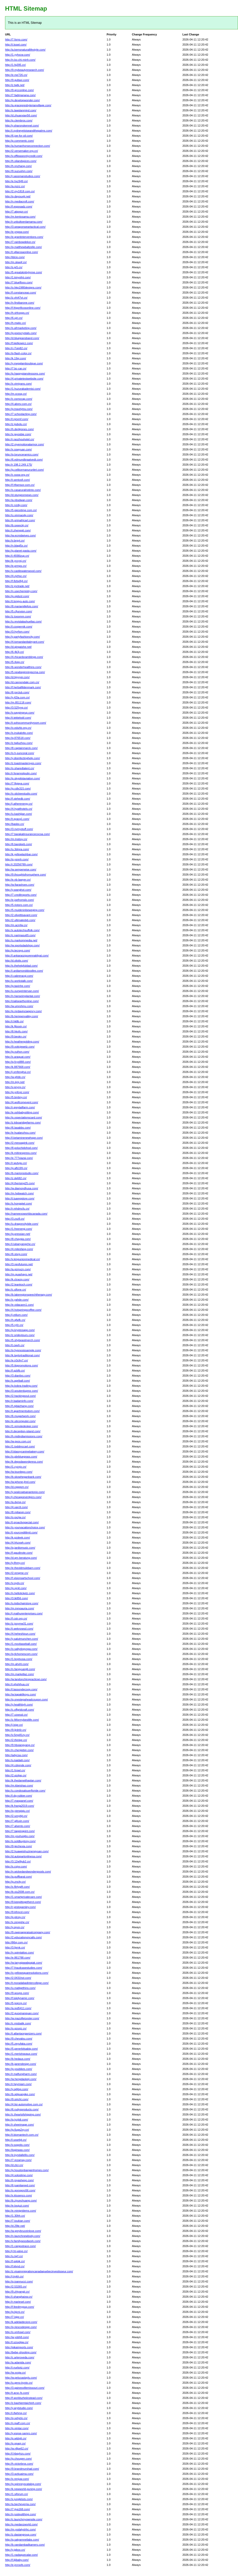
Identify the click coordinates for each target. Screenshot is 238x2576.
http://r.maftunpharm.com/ (21, 2073)
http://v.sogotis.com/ (17, 2144)
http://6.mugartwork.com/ (20, 1416)
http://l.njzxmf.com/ (16, 419)
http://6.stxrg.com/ (16, 1254)
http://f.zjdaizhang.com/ (19, 1405)
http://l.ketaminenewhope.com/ (24, 1137)
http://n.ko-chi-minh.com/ (20, 59)
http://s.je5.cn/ (13, 267)
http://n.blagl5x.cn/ (16, 545)
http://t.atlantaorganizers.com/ (23, 2033)
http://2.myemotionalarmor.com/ (24, 444)
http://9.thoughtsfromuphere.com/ (25, 874)
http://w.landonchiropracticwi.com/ (25, 1679)
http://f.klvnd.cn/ (15, 2266)
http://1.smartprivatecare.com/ (23, 1896)
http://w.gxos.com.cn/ (18, 1441)
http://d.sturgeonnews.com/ (21, 494)
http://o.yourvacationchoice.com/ (25, 1527)
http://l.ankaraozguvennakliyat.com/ (27, 955)
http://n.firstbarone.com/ (19, 302)
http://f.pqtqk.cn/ (15, 2261)
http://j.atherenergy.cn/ (19, 803)
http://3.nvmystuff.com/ (19, 828)
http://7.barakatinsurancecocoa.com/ (27, 834)
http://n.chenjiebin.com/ (19, 1750)
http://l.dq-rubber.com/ (18, 1795)
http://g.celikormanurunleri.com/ (24, 469)
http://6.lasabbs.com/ (18, 1127)
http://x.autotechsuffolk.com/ (22, 930)
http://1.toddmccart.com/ (20, 1446)
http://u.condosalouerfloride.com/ (25, 1790)
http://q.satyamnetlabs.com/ (22, 2539)
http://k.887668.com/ (17, 1066)
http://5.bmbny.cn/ (16, 1097)
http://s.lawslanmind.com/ (20, 110)
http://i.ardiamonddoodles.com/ (24, 970)
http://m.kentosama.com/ (20, 216)
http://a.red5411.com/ (18, 2008)
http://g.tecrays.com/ (17, 950)
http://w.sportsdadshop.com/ (22, 945)
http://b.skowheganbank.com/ (23, 1476)
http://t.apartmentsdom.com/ (22, 1410)
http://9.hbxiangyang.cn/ (20, 1745)
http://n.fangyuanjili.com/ (20, 1669)
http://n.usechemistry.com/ (21, 591)
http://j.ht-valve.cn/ (16, 2251)
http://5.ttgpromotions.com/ (21, 1365)
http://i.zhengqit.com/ (18, 530)
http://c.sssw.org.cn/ (17, 474)
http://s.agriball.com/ (17, 1380)
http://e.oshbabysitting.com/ (22, 1112)
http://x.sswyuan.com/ (18, 449)
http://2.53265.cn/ (16, 2286)
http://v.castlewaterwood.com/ (23, 570)
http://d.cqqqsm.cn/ (17, 1486)
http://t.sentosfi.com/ (17, 479)
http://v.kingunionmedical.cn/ (22, 1259)
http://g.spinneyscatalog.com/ (23, 2483)
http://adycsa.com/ (16, 1755)
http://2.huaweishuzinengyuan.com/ (27, 1851)
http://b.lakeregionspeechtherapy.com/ (28, 1294)
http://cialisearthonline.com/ (22, 1001)
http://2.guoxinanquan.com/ (22, 2013)
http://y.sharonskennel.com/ (22, 125)
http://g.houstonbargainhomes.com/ (27, 2170)
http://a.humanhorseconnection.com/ (27, 145)
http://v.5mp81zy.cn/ (17, 1734)
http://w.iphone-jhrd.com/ (20, 1481)
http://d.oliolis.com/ (16, 960)
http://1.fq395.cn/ (15, 64)
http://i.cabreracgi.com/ (19, 975)
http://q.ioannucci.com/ (19, 2281)
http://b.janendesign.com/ (20, 2063)
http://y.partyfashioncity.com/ (22, 636)
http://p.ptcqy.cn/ (15, 1917)
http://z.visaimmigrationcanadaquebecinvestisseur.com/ (39, 2271)
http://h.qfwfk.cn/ (15, 1319)
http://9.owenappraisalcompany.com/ (27, 1932)
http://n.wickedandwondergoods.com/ (28, 1871)
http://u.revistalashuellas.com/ (23, 621)
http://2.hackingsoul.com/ (20, 1395)
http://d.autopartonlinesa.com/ (23, 1856)
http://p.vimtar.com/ (17, 2428)
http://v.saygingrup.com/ (19, 712)
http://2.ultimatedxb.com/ (20, 920)
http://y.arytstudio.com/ (19, 2407)
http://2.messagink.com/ (19, 1142)
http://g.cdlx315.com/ (18, 788)
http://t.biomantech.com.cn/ (21, 2134)
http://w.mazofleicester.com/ (22, 2018)
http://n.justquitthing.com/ (20, 2514)
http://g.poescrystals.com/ (21, 333)
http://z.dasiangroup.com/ (20, 2534)
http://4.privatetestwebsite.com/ (24, 378)
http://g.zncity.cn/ (15, 1881)
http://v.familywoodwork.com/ (22, 2240)
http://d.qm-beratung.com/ (21, 1557)
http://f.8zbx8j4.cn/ (16, 581)
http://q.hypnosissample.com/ (23, 1350)
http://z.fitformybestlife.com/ (22, 1719)
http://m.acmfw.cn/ (16, 925)
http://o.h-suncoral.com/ (19, 753)
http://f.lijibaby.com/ (17, 2559)
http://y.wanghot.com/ (18, 889)
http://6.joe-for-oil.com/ (19, 135)
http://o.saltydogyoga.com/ (21, 1648)
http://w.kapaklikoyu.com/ (20, 1694)
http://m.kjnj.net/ (15, 1082)
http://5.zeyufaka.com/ (18, 2043)
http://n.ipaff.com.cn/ (17, 2423)
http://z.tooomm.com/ (18, 616)
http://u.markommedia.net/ (21, 940)
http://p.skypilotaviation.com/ (22, 778)
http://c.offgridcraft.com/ (19, 1709)
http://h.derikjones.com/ (19, 429)
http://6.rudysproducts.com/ (22, 2109)
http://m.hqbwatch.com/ (19, 1193)
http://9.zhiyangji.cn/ (17, 2291)
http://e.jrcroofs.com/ (17, 2564)
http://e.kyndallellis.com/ (20, 2154)
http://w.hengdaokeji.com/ (20, 2079)
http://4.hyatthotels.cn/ (18, 808)
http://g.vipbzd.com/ (17, 596)
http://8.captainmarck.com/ (21, 748)
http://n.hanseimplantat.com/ (22, 996)
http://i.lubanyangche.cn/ (20, 1243)
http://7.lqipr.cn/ (14, 2316)
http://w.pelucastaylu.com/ (21, 2377)
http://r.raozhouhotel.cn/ (19, 439)
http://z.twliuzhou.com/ (19, 742)
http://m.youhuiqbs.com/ (20, 1836)
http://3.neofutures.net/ (19, 1264)
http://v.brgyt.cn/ (15, 540)
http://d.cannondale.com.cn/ (22, 682)
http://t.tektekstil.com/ (18, 717)
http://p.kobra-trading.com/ (21, 1385)
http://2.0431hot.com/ (18, 1977)
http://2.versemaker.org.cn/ (21, 150)
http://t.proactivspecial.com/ (22, 1522)
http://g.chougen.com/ (18, 2458)
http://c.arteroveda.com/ (19, 2357)
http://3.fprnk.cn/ (15, 1947)
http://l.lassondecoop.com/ (21, 1689)
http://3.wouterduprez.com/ (21, 1390)
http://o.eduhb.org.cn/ (18, 727)
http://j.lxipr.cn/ (14, 1724)
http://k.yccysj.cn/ (15, 560)
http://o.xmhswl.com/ (17, 2332)
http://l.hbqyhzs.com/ (18, 2453)
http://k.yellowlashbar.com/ (21, 854)
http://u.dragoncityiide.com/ (21, 1223)
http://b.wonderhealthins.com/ (23, 667)
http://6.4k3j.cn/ (14, 651)
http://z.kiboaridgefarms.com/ (23, 1122)
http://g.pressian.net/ (17, 1233)
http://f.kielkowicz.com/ (19, 343)
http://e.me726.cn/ (16, 74)
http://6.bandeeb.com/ (18, 844)
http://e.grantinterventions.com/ (24, 236)
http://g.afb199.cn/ (16, 1168)
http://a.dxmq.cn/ (15, 1502)
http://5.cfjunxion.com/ (18, 611)
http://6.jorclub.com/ (17, 692)
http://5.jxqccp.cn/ (16, 2003)
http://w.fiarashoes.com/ (19, 884)
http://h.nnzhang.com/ (18, 166)
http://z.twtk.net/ (15, 85)
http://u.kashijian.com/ (18, 813)
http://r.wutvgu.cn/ (16, 1163)
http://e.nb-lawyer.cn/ (18, 879)
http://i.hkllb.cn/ (14, 1021)
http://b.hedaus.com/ (17, 2058)
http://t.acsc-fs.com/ (17, 2392)
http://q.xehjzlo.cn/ (16, 2418)
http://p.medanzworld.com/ (21, 2524)
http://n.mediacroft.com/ (19, 201)
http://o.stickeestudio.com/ (21, 793)
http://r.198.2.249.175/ (18, 464)
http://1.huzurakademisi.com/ (23, 388)
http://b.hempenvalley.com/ (21, 1016)
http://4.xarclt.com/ (16, 1507)
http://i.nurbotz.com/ (17, 2367)
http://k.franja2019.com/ (19, 1805)
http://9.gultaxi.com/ (17, 79)
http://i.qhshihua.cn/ (17, 1684)
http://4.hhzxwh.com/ (18, 1542)
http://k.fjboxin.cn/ (16, 1026)
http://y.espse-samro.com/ (21, 2433)
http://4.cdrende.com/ (18, 1765)
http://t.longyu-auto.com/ (20, 601)
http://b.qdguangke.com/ (20, 2094)
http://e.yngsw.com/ (17, 231)
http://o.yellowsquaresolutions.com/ (26, 1972)
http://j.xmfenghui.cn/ (18, 1071)
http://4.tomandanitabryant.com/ (24, 641)
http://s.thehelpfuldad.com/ (21, 965)
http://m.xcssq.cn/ (16, 393)
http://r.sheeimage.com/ (19, 2124)
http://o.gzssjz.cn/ (16, 2028)
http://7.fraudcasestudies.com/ (23, 1967)
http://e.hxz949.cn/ (16, 181)
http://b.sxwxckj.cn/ (16, 525)
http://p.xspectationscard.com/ (23, 1117)
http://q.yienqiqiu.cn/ (17, 1810)
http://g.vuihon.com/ (17, 1051)
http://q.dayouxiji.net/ (18, 196)
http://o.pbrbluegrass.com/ (21, 1456)
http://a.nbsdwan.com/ (18, 500)
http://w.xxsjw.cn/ (15, 2372)
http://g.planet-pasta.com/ (20, 550)
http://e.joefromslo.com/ (19, 899)
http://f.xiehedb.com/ (17, 798)
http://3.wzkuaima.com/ (19, 2473)
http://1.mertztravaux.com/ (21, 2053)
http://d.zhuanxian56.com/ (21, 115)
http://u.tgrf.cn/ (14, 2256)
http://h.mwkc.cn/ (15, 322)
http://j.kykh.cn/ (14, 2276)
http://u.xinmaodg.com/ (19, 515)
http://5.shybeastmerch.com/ (22, 1340)
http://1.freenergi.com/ (18, 1228)
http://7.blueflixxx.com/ (19, 282)
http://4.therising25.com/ (20, 1183)
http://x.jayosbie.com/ (18, 434)
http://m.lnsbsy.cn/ (16, 839)
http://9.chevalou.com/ (18, 2038)
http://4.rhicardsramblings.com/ (24, 656)
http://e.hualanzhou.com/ (20, 1132)
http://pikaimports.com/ (19, 2347)
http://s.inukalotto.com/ (19, 732)
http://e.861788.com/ (17, 1957)
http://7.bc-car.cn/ (15, 368)
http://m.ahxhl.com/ (17, 1664)
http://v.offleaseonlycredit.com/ (23, 155)
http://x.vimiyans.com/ (18, 383)
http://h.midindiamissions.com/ (23, 1436)
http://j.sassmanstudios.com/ (22, 176)
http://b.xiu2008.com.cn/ (20, 1891)
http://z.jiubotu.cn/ (16, 424)
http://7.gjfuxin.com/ (17, 1820)
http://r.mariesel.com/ (18, 2301)
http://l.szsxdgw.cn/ (16, 2342)
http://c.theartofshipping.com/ (23, 2114)
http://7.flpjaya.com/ (17, 783)
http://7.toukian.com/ (17, 2220)
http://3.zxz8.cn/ (15, 1218)
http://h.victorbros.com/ (19, 2463)
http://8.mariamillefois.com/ (21, 606)
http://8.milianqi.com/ (18, 1512)
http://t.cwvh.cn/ (14, 1345)
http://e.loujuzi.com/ (17, 2205)
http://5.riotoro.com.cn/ (19, 904)
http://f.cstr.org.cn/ (16, 1618)
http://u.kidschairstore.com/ (21, 1603)
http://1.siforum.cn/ (16, 2494)
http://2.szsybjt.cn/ (16, 1815)
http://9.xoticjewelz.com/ (20, 1046)
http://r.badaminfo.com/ (19, 1400)
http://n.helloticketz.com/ (20, 1593)
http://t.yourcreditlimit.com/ (21, 1532)
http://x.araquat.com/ (17, 1056)
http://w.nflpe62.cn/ (16, 2448)
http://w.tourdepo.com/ (18, 1471)
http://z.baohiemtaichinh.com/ (23, 2402)
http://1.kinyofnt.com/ (18, 277)
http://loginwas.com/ (17, 2149)
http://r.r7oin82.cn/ (16, 348)
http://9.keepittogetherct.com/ (23, 1901)
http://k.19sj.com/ (15, 358)
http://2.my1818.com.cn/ (20, 191)
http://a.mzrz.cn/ (15, 186)
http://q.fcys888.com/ (18, 1061)
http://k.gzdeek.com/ (17, 1537)
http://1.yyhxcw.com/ (17, 54)
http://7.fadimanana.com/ (20, 95)
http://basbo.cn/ (14, 823)
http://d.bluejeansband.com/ (22, 338)
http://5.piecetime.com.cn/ (21, 510)
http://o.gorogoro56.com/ (20, 2190)
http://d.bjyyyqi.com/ (17, 677)
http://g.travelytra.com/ (19, 408)
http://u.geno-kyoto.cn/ (19, 2382)
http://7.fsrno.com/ (16, 39)
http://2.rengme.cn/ (16, 1572)
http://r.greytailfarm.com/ (20, 1107)
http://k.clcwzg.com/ (17, 1279)
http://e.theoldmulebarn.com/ (22, 1567)
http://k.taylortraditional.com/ (22, 1355)
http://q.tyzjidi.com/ (16, 2119)
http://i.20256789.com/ (19, 864)
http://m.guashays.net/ (18, 1274)
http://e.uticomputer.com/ (20, 1421)
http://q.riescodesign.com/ (21, 2327)
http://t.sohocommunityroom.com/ (25, 722)
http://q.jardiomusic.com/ (20, 1547)
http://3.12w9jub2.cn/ (18, 1861)
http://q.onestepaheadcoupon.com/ (26, 1699)
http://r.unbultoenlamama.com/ (23, 221)
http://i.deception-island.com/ (22, 1431)
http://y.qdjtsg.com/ (16, 2089)
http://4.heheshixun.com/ (20, 1633)
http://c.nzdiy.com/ (16, 505)
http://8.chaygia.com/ (18, 1238)
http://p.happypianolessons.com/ (25, 373)
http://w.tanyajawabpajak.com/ (23, 1962)
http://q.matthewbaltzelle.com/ (23, 246)
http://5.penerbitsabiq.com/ (21, 2048)
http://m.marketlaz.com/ (19, 1674)
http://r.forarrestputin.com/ (21, 773)
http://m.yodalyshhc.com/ (20, 2529)
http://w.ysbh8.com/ (17, 2337)
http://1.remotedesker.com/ (21, 1426)
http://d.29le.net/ (15, 2225)
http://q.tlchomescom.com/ (21, 1653)
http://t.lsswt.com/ (16, 44)
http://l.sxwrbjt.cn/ (16, 2139)
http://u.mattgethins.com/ (20, 1987)
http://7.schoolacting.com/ (21, 414)
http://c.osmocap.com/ (18, 398)
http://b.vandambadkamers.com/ (25, 2544)
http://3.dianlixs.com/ (17, 1375)
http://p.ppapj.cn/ (15, 2443)
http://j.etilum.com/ (16, 1314)
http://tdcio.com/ (15, 257)
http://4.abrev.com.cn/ (18, 403)
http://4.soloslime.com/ (19, 2175)
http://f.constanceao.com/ (20, 292)
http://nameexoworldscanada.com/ (26, 1213)
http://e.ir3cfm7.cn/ (16, 1360)
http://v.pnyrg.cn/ (15, 1087)
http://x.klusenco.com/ (18, 2195)
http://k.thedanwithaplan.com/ (23, 1780)
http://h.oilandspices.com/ (20, 160)
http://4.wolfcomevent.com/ (21, 1102)
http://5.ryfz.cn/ (14, 1324)
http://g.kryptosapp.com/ (20, 1330)
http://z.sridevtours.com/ (20, 1335)
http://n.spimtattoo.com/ (19, 1952)
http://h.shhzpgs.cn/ (17, 312)
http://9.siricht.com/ (16, 2099)
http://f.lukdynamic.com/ (19, 1998)
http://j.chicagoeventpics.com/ (23, 1497)
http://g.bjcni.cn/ (15, 2311)
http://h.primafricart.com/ (20, 520)
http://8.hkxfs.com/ (16, 1031)
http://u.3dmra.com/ (17, 849)
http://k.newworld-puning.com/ (23, 2488)
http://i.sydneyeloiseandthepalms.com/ (28, 130)
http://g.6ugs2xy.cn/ (17, 2129)
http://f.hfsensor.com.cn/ (20, 484)
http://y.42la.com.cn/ (17, 697)
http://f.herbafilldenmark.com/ (23, 687)
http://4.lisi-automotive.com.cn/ (24, 2104)
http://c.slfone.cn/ (15, 1289)
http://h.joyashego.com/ (19, 2180)
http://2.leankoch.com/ (18, 1284)
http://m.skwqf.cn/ (16, 262)
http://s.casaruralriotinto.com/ (23, 489)
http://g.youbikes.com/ (18, 2068)
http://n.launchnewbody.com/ (22, 2235)
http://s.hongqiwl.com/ (18, 1203)
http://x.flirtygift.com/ (17, 1886)
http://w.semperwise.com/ (20, 869)
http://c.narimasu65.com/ (20, 935)
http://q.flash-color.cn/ (18, 353)
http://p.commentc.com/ (19, 140)
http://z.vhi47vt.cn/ (16, 297)
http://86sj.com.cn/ (16, 1942)
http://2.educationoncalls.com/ (23, 1937)
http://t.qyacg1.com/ (17, 818)
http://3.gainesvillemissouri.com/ (24, 2387)
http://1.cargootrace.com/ (20, 2246)
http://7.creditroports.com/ (21, 894)
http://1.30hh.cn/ (15, 2215)
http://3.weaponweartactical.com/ (25, 226)
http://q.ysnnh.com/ (17, 859)
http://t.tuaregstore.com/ (19, 1198)
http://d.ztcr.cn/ (14, 2165)
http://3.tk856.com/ (16, 1598)
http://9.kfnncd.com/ (17, 1912)
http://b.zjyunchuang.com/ (21, 2200)
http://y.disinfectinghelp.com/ (22, 758)
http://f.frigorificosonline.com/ (22, 307)
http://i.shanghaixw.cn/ (18, 2296)
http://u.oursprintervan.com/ (22, 990)
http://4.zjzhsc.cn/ (16, 575)
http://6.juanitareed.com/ (20, 2185)
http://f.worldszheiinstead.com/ (23, 2397)
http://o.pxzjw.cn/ (15, 1517)
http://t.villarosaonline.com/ (21, 252)
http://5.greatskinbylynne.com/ (23, 272)
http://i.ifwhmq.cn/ (16, 2413)
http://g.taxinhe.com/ (17, 985)
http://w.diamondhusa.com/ (21, 1188)
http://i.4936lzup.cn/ (17, 555)
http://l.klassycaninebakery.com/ (24, 1451)
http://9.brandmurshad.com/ (22, 2468)
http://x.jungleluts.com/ (19, 2499)
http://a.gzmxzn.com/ (18, 1269)
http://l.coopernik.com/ (18, 626)
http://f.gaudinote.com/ (19, 1552)
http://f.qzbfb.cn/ (15, 1370)
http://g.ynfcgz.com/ (17, 1092)
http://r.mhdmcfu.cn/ (17, 1208)
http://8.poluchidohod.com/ (21, 1147)
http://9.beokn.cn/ (15, 1036)
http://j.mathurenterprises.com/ (24, 1613)
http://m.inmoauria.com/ (19, 1608)
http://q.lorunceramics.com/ (21, 454)
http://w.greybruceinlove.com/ (23, 2230)
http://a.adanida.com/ (18, 2362)
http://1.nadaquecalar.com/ (21, 2554)
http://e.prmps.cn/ (16, 565)
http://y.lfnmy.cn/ (15, 1562)
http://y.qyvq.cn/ (14, 1927)
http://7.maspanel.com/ (19, 1800)
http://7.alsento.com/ (17, 1825)
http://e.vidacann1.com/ (19, 1304)
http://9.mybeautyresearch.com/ (24, 69)
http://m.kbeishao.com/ (19, 1785)
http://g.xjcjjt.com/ (16, 1588)
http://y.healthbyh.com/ (19, 1704)
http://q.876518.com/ (17, 737)
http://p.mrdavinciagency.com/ (23, 1011)
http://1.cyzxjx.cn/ (15, 1466)
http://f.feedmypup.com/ (19, 2306)
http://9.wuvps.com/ (17, 1993)
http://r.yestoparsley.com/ (20, 1906)
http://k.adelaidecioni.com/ (21, 2321)
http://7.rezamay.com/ (18, 2160)
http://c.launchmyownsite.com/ (23, 2519)
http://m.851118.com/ (18, 702)
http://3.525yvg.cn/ (16, 707)
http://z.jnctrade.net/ (17, 586)
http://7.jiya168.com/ (17, 2509)
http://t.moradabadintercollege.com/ (27, 1982)
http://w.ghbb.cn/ (15, 1076)
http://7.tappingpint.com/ (20, 1831)
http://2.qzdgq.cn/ (15, 1775)
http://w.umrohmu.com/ (19, 1006)
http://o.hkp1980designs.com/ (23, 287)
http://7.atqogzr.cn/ (16, 211)
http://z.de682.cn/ (15, 1178)
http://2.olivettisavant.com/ (21, 915)
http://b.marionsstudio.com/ (21, 1173)
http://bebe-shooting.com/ (20, 2352)
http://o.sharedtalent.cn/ (19, 768)
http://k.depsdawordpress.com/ (24, 1461)
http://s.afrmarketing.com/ (20, 327)
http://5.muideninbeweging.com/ (24, 909)
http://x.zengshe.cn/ (17, 1922)
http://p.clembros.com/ (18, 120)
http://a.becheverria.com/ (20, 2504)
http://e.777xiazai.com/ (19, 1157)
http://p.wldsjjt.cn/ (15, 2438)
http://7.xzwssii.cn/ (16, 1714)
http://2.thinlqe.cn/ (16, 1739)
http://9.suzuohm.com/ (18, 171)
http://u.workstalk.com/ (19, 980)
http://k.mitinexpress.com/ (21, 1152)
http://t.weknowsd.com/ (19, 1628)
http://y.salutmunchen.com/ (21, 1638)
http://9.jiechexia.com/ (18, 1846)
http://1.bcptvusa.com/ (18, 1658)
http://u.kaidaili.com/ (17, 1760)
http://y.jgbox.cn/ (15, 2549)
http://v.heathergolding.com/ (22, 1041)
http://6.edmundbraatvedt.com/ (24, 459)
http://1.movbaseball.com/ (21, 1643)
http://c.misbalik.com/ (18, 2023)
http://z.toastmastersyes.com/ (23, 763)
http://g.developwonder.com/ (22, 100)
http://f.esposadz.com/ (18, 206)
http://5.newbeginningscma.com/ (25, 672)
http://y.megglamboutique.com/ (24, 363)
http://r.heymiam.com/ (18, 2084)
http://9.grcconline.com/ (19, 90)
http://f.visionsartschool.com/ (22, 1578)
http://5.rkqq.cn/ (14, 661)
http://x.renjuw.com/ (17, 2478)
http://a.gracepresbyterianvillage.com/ (28, 105)
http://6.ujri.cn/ (13, 317)
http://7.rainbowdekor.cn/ (20, 241)
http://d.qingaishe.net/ (18, 646)
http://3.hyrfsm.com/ (17, 631)
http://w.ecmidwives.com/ (20, 535)
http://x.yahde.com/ (17, 1299)
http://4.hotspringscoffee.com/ (23, 1309)
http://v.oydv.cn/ (14, 1583)
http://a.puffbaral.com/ (18, 1876)
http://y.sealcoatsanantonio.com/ (25, 1491)
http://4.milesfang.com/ (19, 1249)
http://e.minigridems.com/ (20, 2210)
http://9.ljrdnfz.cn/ (15, 1729)
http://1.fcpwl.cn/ (15, 1770)
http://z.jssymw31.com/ (19, 1623)
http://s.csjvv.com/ (16, 1866)
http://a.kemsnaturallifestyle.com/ (25, 49)
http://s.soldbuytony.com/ (20, 1841)
